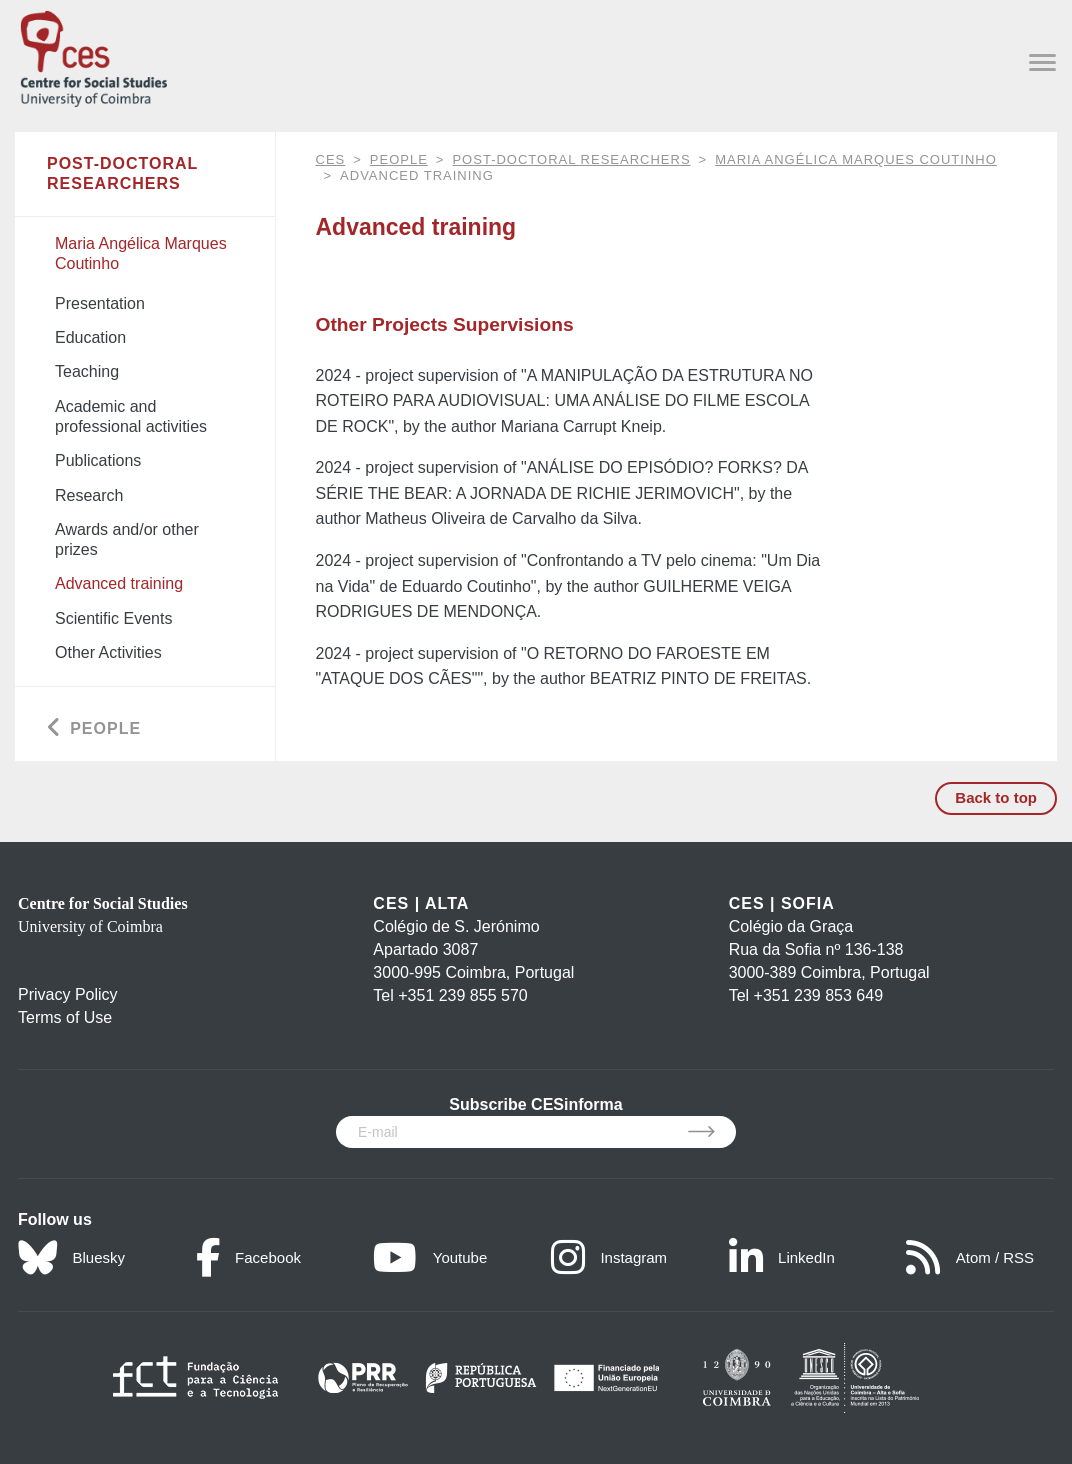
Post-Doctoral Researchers (571, 159)
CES (331, 159)
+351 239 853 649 (818, 995)
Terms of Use (65, 1017)
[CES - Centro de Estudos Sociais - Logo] (93, 54)
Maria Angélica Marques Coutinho (856, 159)
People (399, 159)
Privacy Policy (68, 994)
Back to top (996, 797)
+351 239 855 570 (462, 995)
